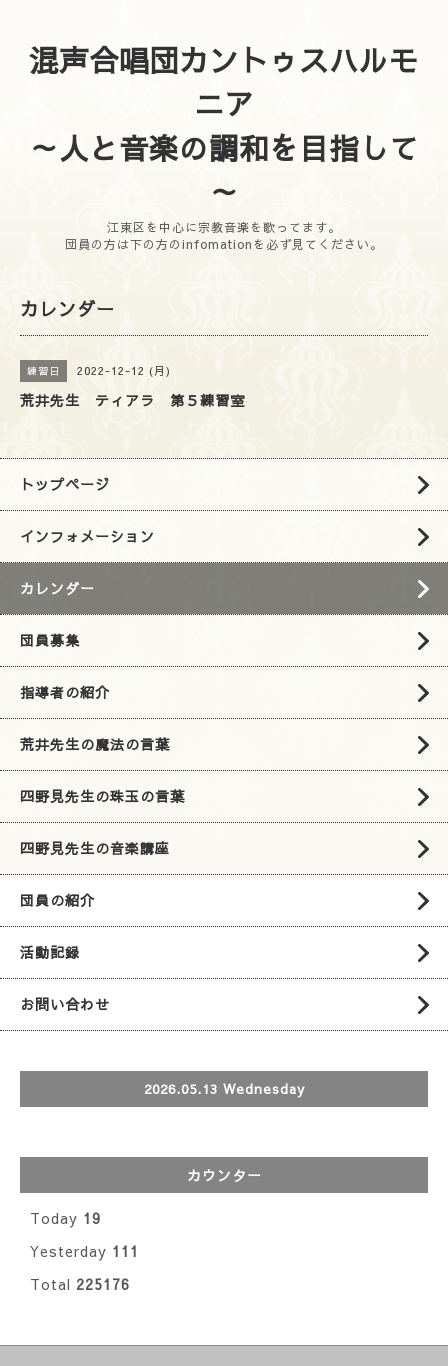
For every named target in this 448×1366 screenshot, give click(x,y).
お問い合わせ (65, 1004)
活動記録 (50, 952)
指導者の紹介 (65, 692)
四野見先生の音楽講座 (95, 848)
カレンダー (57, 588)
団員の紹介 (57, 900)
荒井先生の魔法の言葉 (95, 744)
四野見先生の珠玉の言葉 (102, 796)
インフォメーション (87, 536)
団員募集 (50, 640)
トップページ (65, 484)
